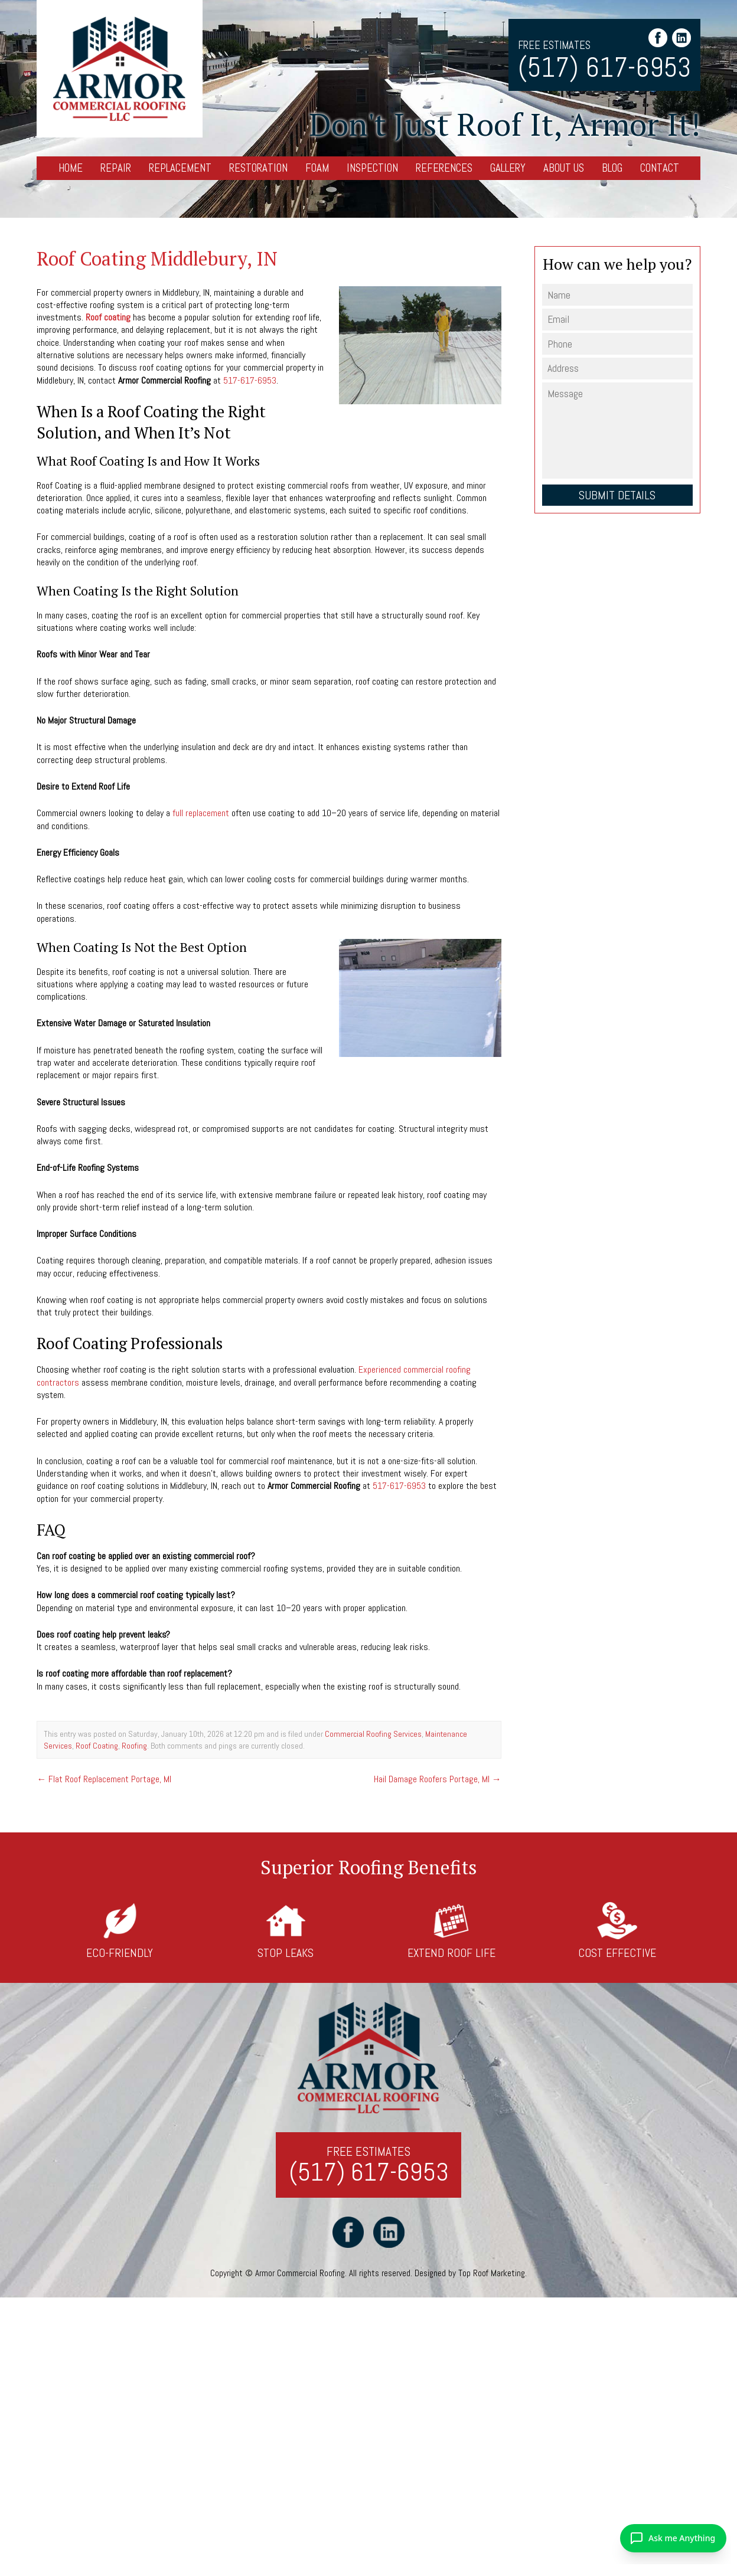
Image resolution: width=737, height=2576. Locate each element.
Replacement (180, 168)
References (444, 168)
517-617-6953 (249, 380)
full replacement (200, 813)
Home (70, 168)
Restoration (258, 168)
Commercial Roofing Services (373, 1734)
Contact (659, 168)
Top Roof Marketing (491, 2273)
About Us (563, 168)
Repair (115, 168)
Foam (317, 168)
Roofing (134, 1745)
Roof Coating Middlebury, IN (157, 258)
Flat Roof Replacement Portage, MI (104, 1779)
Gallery (508, 168)
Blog (612, 168)
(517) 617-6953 (604, 67)
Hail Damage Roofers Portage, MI (437, 1779)
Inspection (372, 168)
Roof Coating (97, 1745)
